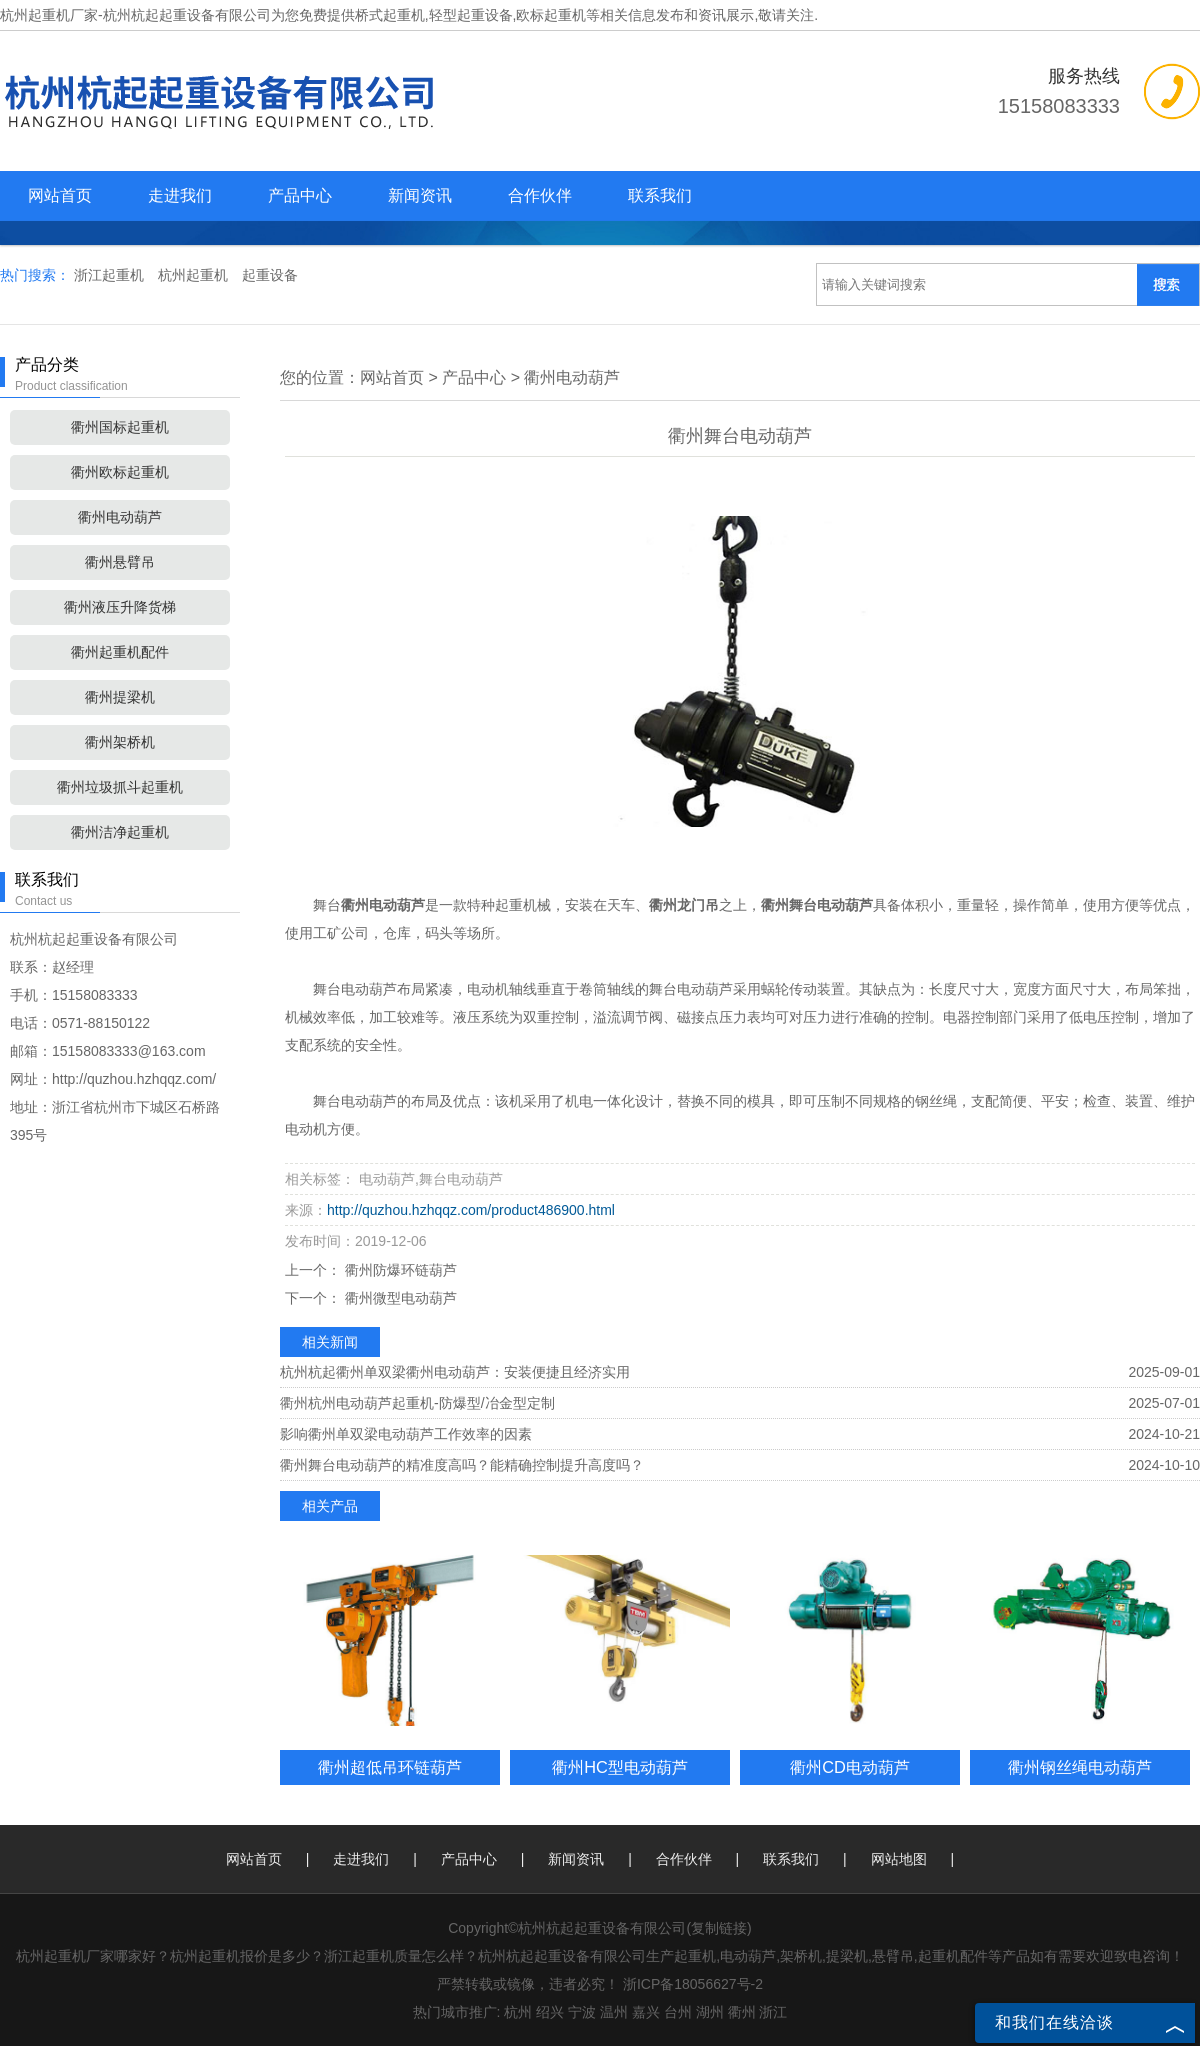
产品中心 (300, 195)
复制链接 (719, 1928)
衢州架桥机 (120, 742)
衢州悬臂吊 (120, 562)
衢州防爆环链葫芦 (399, 1270)
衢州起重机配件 (120, 652)
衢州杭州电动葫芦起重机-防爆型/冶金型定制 (417, 1403)
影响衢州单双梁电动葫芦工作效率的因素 (406, 1434)
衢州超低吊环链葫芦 (390, 1767)
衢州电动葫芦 (120, 517)
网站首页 (60, 195)
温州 (614, 2012)
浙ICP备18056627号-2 (693, 1984)
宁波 (582, 2012)
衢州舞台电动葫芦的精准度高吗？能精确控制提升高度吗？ (462, 1465)
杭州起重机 (195, 275)
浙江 (773, 2012)
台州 (678, 2012)
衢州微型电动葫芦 (399, 1298)
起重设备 (270, 275)
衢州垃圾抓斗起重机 (120, 787)
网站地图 (899, 1859)
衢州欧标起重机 (120, 472)
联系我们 (660, 195)
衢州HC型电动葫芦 (620, 1767)
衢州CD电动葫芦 (850, 1767)
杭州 (518, 2012)
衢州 (742, 2012)
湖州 (710, 2012)
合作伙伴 (540, 195)
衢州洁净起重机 (120, 832)
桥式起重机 (390, 15)
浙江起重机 (111, 275)
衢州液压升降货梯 (120, 607)
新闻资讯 (420, 195)
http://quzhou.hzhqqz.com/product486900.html (471, 1210)
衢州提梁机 (120, 697)
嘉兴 (646, 2012)
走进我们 (180, 195)
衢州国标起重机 (120, 427)
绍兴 (550, 2012)
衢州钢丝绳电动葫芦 (1080, 1767)
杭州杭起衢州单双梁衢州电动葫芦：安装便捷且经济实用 (455, 1372)
